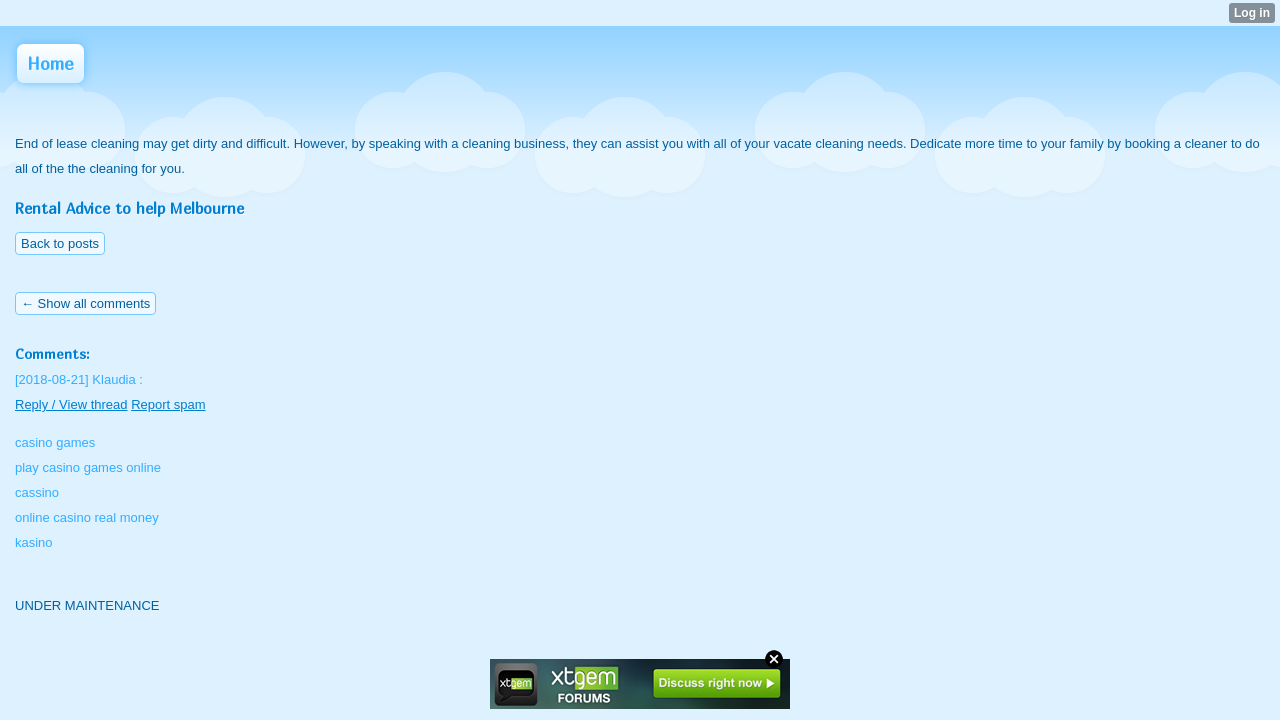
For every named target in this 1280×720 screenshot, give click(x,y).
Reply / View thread (71, 404)
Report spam (168, 404)
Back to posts (60, 243)
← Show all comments (85, 303)
